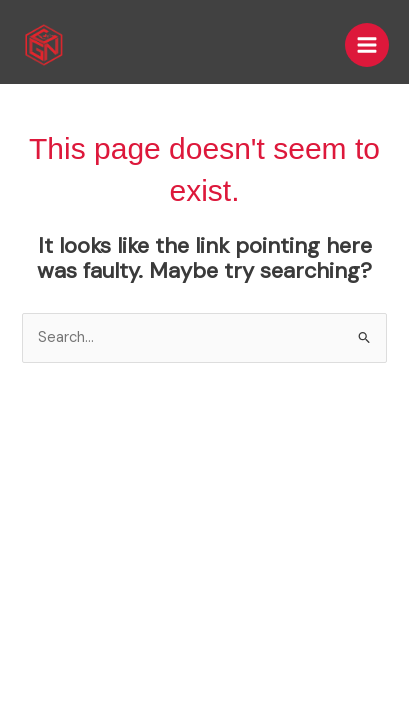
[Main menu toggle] (367, 45)
